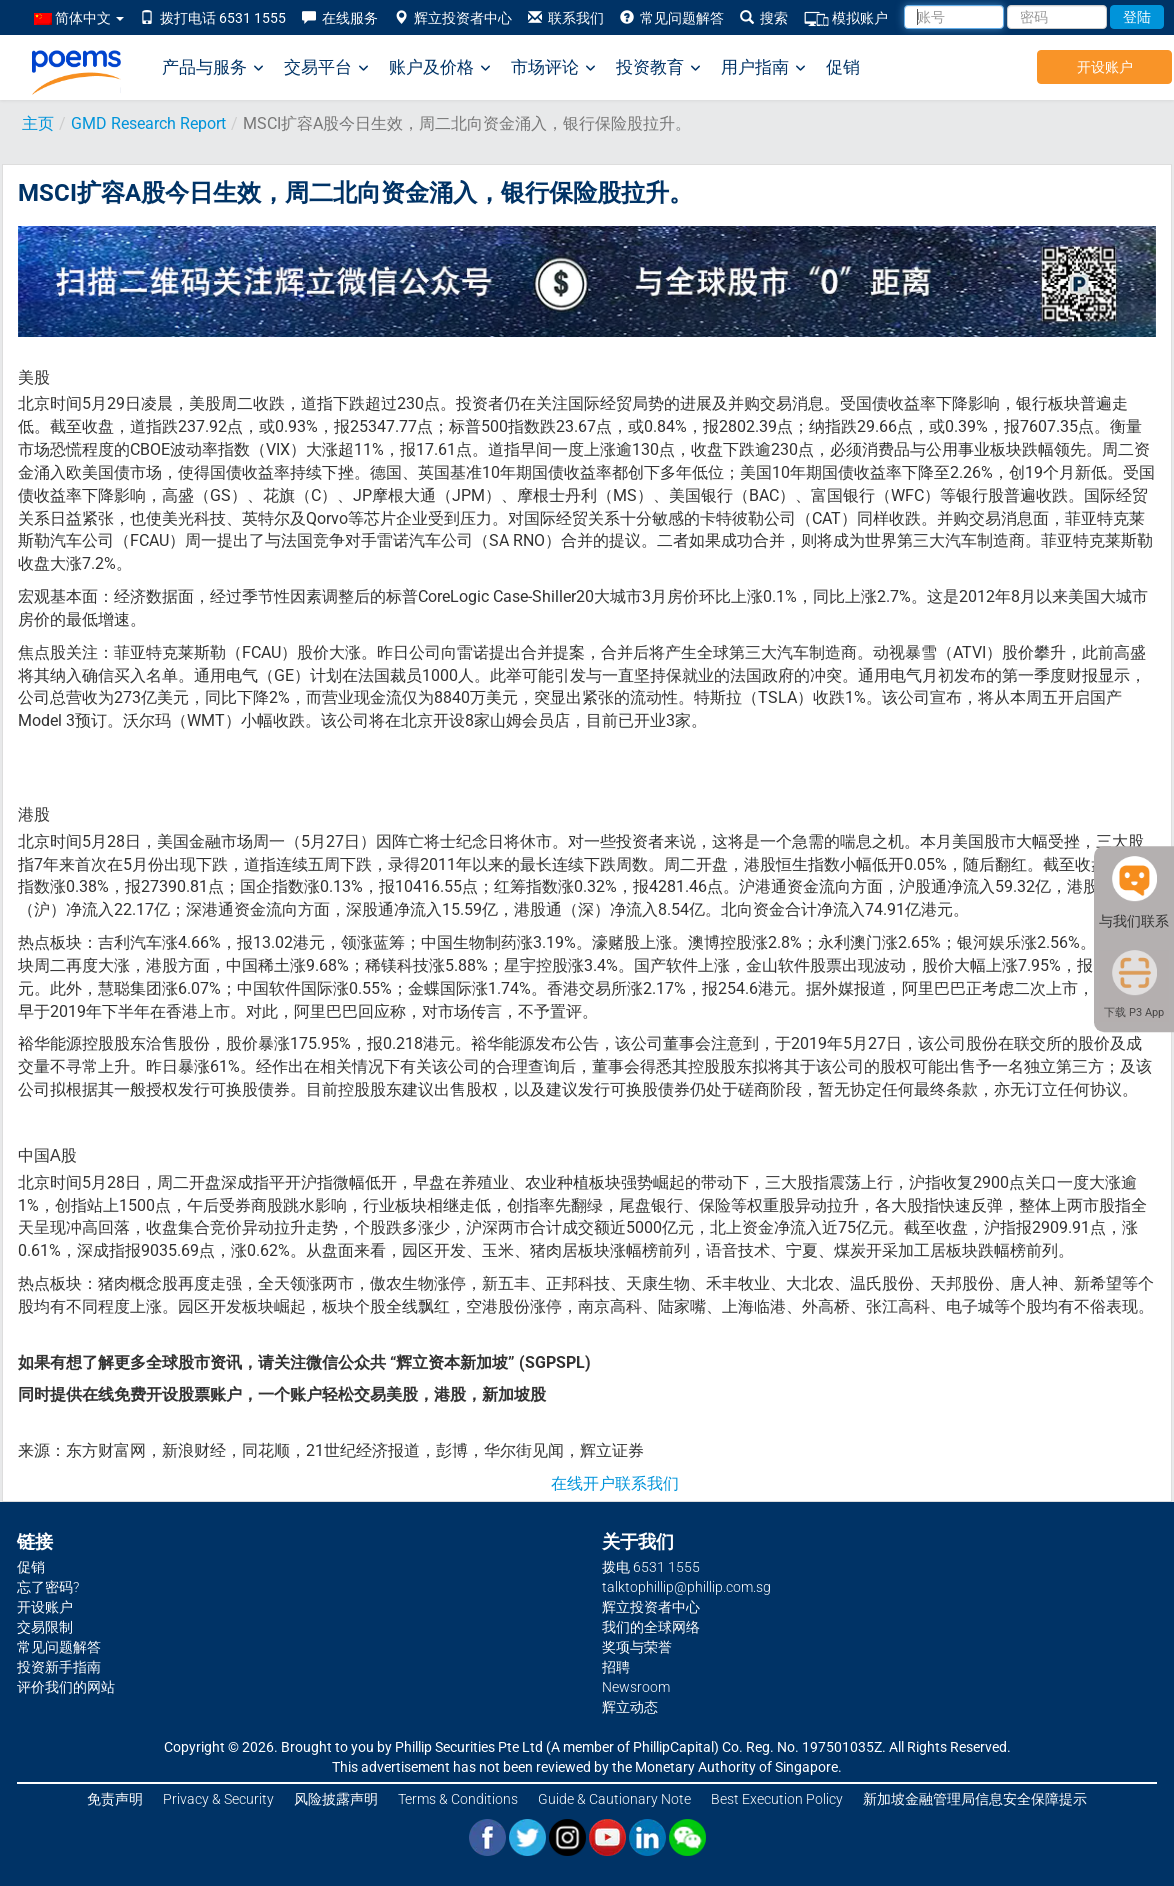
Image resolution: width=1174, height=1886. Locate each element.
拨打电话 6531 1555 (213, 18)
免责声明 (115, 1799)
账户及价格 (440, 67)
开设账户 (1105, 67)
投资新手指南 (59, 1667)
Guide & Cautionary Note (614, 1799)
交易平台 (326, 67)
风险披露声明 (336, 1799)
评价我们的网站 (66, 1687)
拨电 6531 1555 (651, 1567)
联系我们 (566, 18)
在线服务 (340, 18)
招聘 (616, 1667)
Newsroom (636, 1687)
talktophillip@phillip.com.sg (686, 1587)
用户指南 (763, 67)
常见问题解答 (672, 18)
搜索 (764, 18)
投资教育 (658, 67)
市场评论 (553, 67)
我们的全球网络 (651, 1627)
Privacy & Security (218, 1799)
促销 (843, 67)
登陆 (1137, 17)
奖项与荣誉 (637, 1647)
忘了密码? (48, 1587)
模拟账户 (846, 18)
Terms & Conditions (458, 1799)
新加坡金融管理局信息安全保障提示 (975, 1799)
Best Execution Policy (777, 1799)
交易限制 (45, 1627)
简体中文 (79, 18)
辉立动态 (630, 1707)
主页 (38, 123)
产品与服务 (213, 67)
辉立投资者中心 (453, 18)
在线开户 (583, 1483)
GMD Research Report (148, 123)
